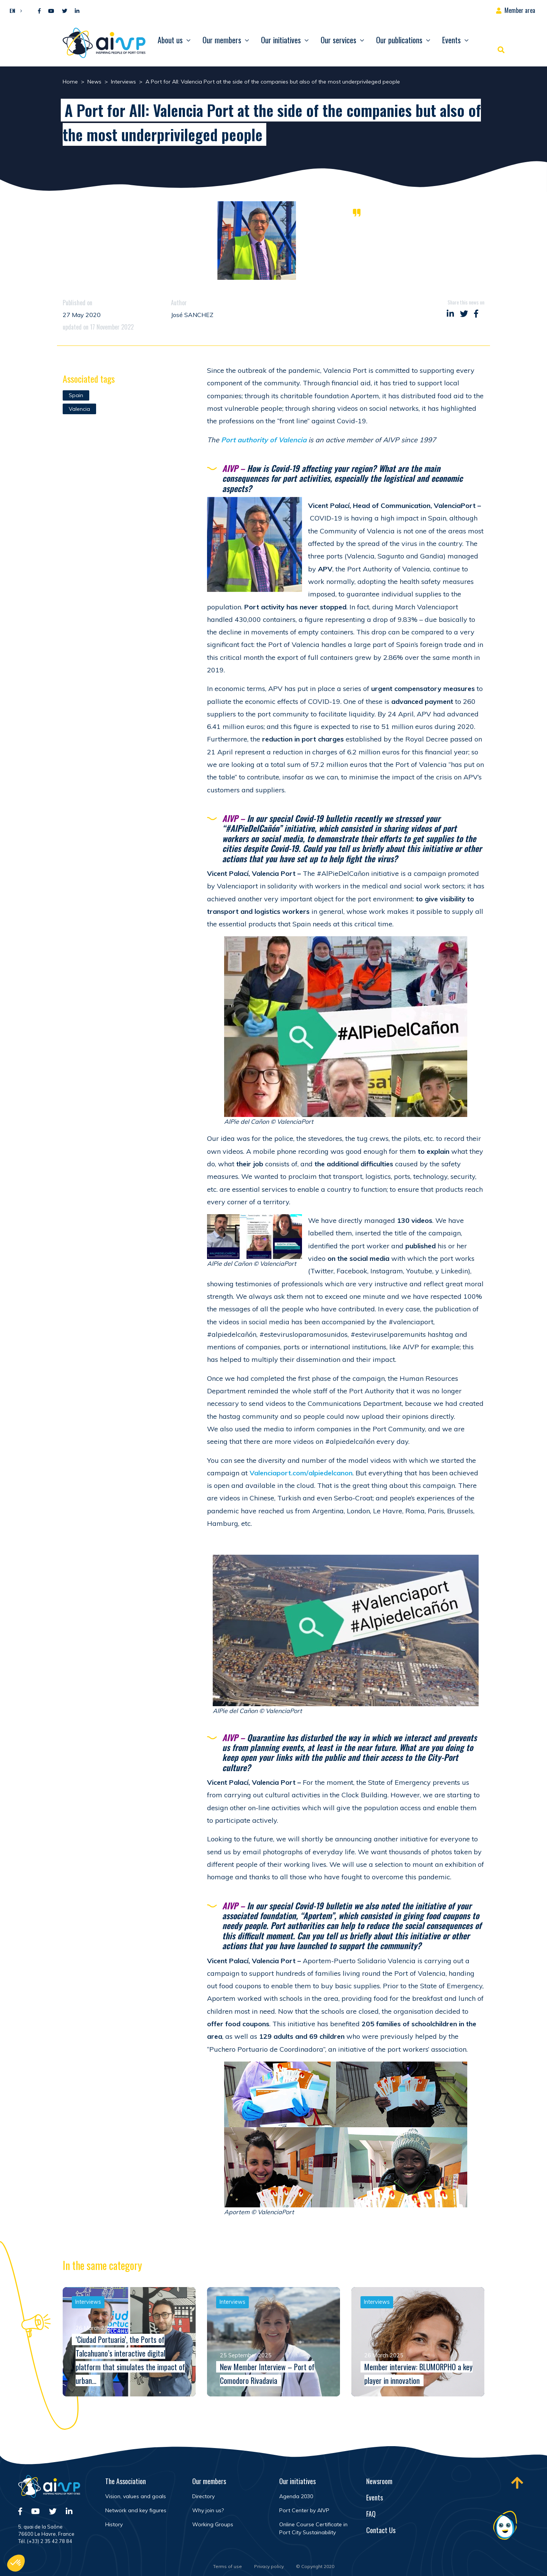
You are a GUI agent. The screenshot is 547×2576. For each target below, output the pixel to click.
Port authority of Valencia (263, 439)
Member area (519, 10)
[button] (14, 10)
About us (170, 40)
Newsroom (379, 2481)
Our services (338, 40)
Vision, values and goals (135, 2496)
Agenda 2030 (296, 2496)
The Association (125, 2481)
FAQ (371, 2514)
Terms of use (227, 2566)
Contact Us (380, 2530)
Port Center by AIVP (304, 2510)
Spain (76, 395)
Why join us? (208, 2510)
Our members (221, 40)
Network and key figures (135, 2510)
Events (451, 40)
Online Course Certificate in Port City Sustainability (313, 2528)
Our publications (399, 40)
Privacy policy (269, 2566)
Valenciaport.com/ (301, 1473)
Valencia (79, 408)
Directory (203, 2496)
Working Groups (212, 2524)
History (114, 2524)
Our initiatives (281, 40)
